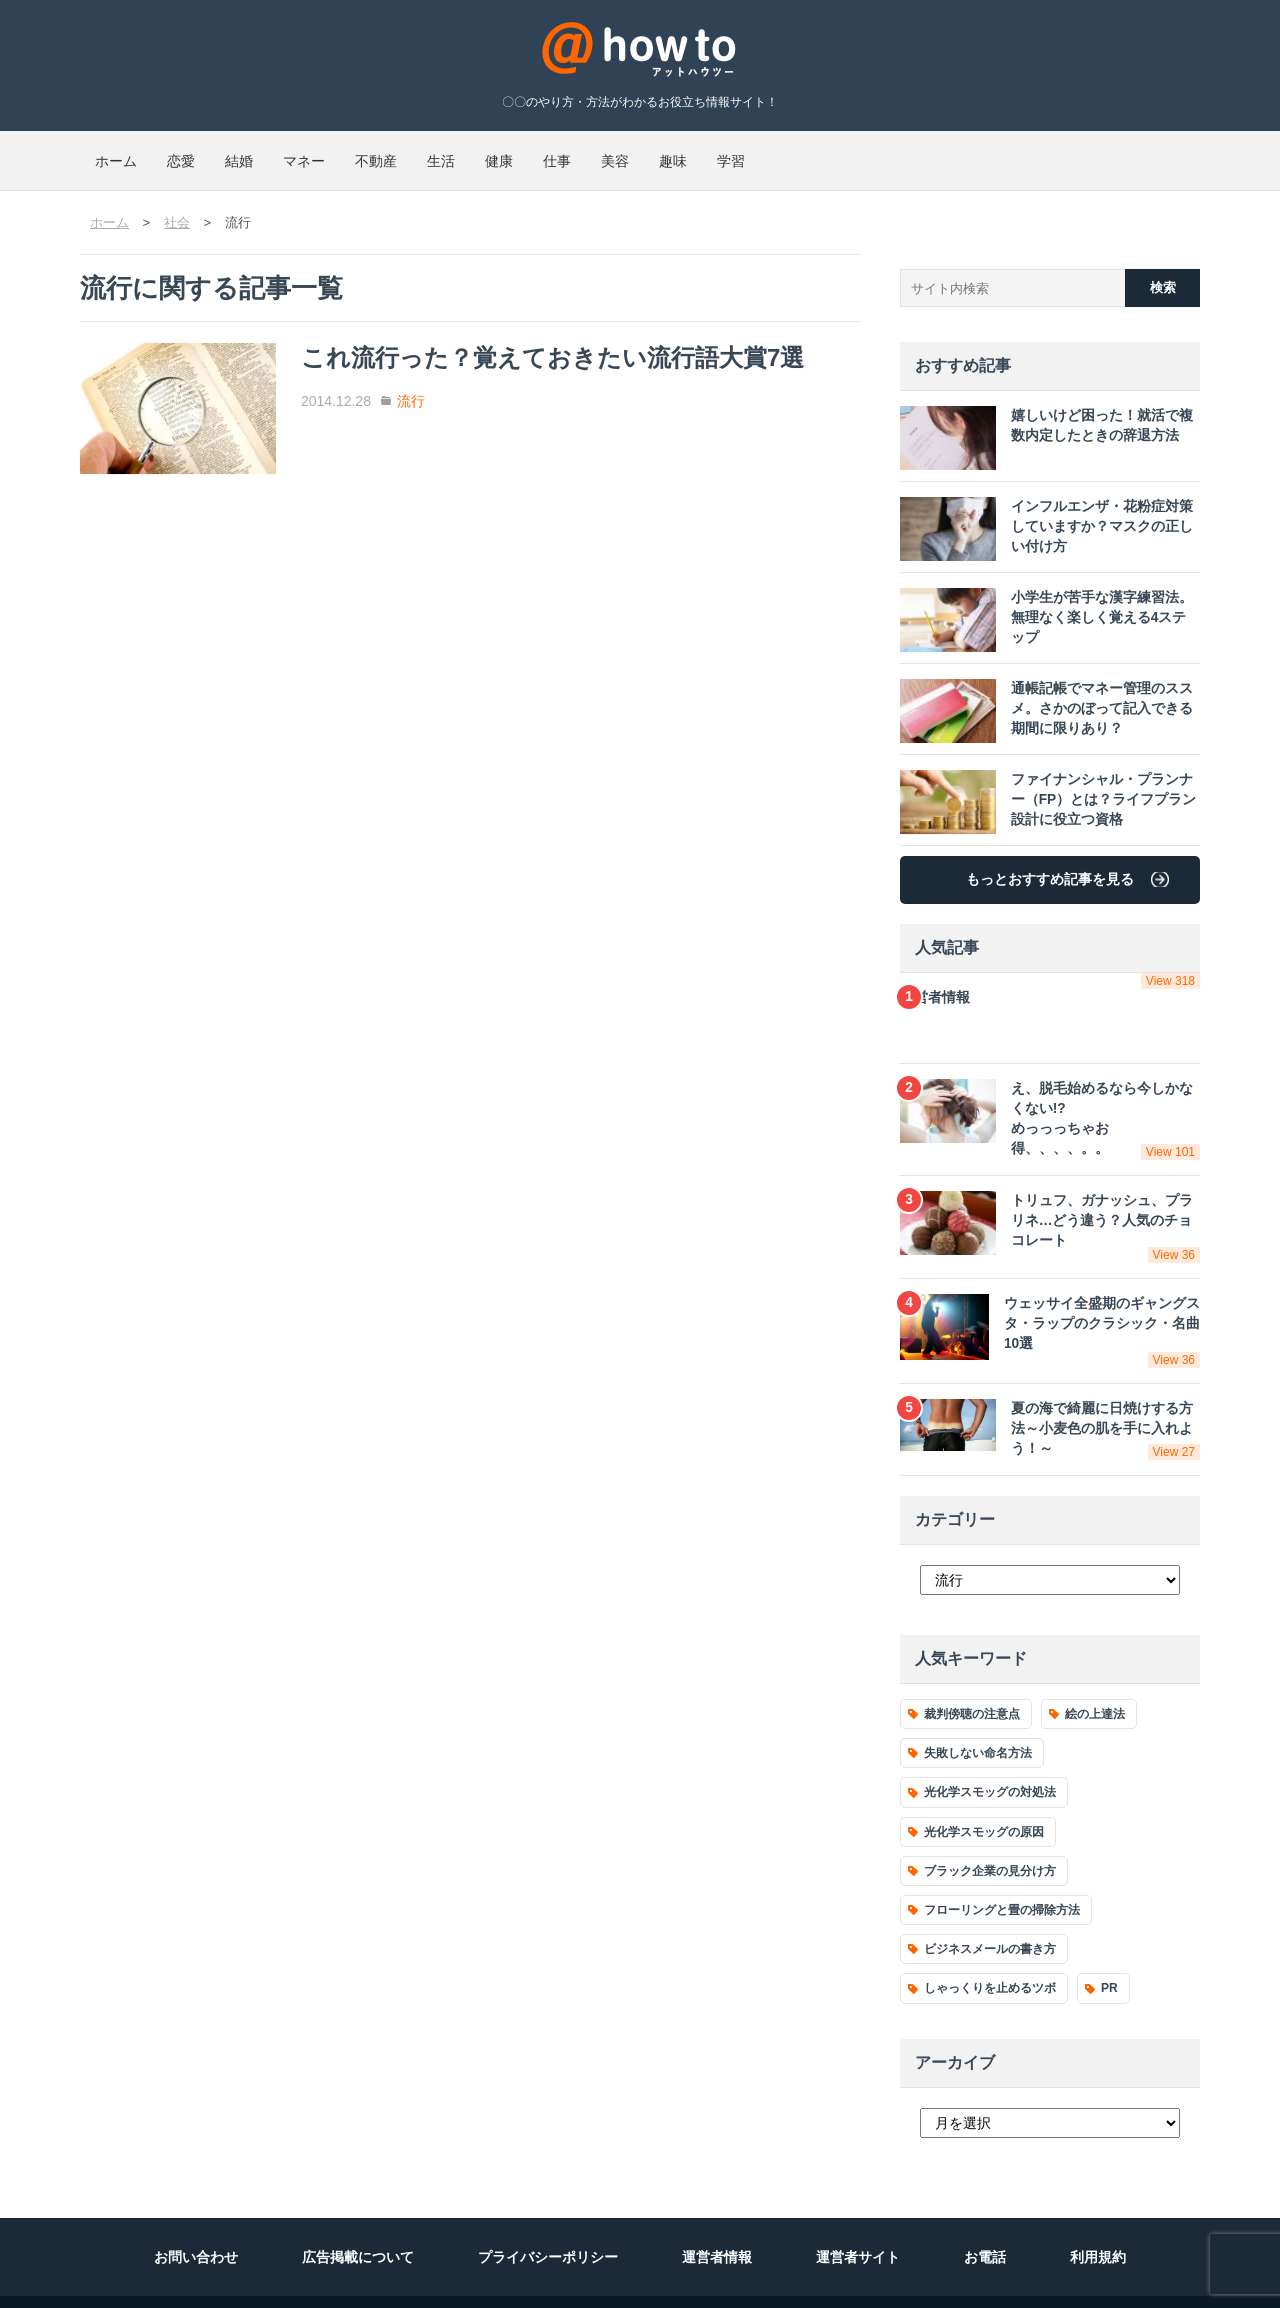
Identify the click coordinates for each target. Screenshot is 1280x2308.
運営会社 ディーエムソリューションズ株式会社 (237, 2286)
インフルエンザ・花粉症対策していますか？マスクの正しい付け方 (1043, 509)
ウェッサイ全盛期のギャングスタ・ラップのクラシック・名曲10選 (1050, 1303)
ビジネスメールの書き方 (990, 1917)
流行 (460, 383)
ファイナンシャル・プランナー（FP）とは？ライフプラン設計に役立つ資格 (1045, 782)
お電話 (985, 2225)
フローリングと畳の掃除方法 (1002, 1878)
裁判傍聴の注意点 (972, 1682)
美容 (870, 152)
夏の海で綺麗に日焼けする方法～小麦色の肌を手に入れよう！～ (1050, 1397)
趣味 (958, 152)
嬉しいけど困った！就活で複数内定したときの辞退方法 (1043, 418)
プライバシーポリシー (548, 2225)
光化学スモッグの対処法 (990, 1761)
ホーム (131, 152)
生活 (606, 152)
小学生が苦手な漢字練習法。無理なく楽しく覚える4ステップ (1047, 600)
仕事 (782, 152)
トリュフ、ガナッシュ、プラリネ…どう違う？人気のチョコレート (1050, 1206)
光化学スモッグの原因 (984, 1800)
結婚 (314, 152)
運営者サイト (858, 2225)
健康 (694, 152)
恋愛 (226, 152)
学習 (1046, 152)
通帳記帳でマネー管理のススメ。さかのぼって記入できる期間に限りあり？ (1043, 691)
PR (1109, 1957)
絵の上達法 (1095, 1682)
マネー (409, 152)
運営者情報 (1050, 971)
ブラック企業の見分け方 (990, 1839)
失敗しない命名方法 (978, 1722)
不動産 (511, 152)
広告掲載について (358, 2225)
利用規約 (1098, 2225)
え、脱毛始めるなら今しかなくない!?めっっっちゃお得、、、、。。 (1050, 1101)
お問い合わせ (196, 2225)
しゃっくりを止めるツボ (990, 1957)
